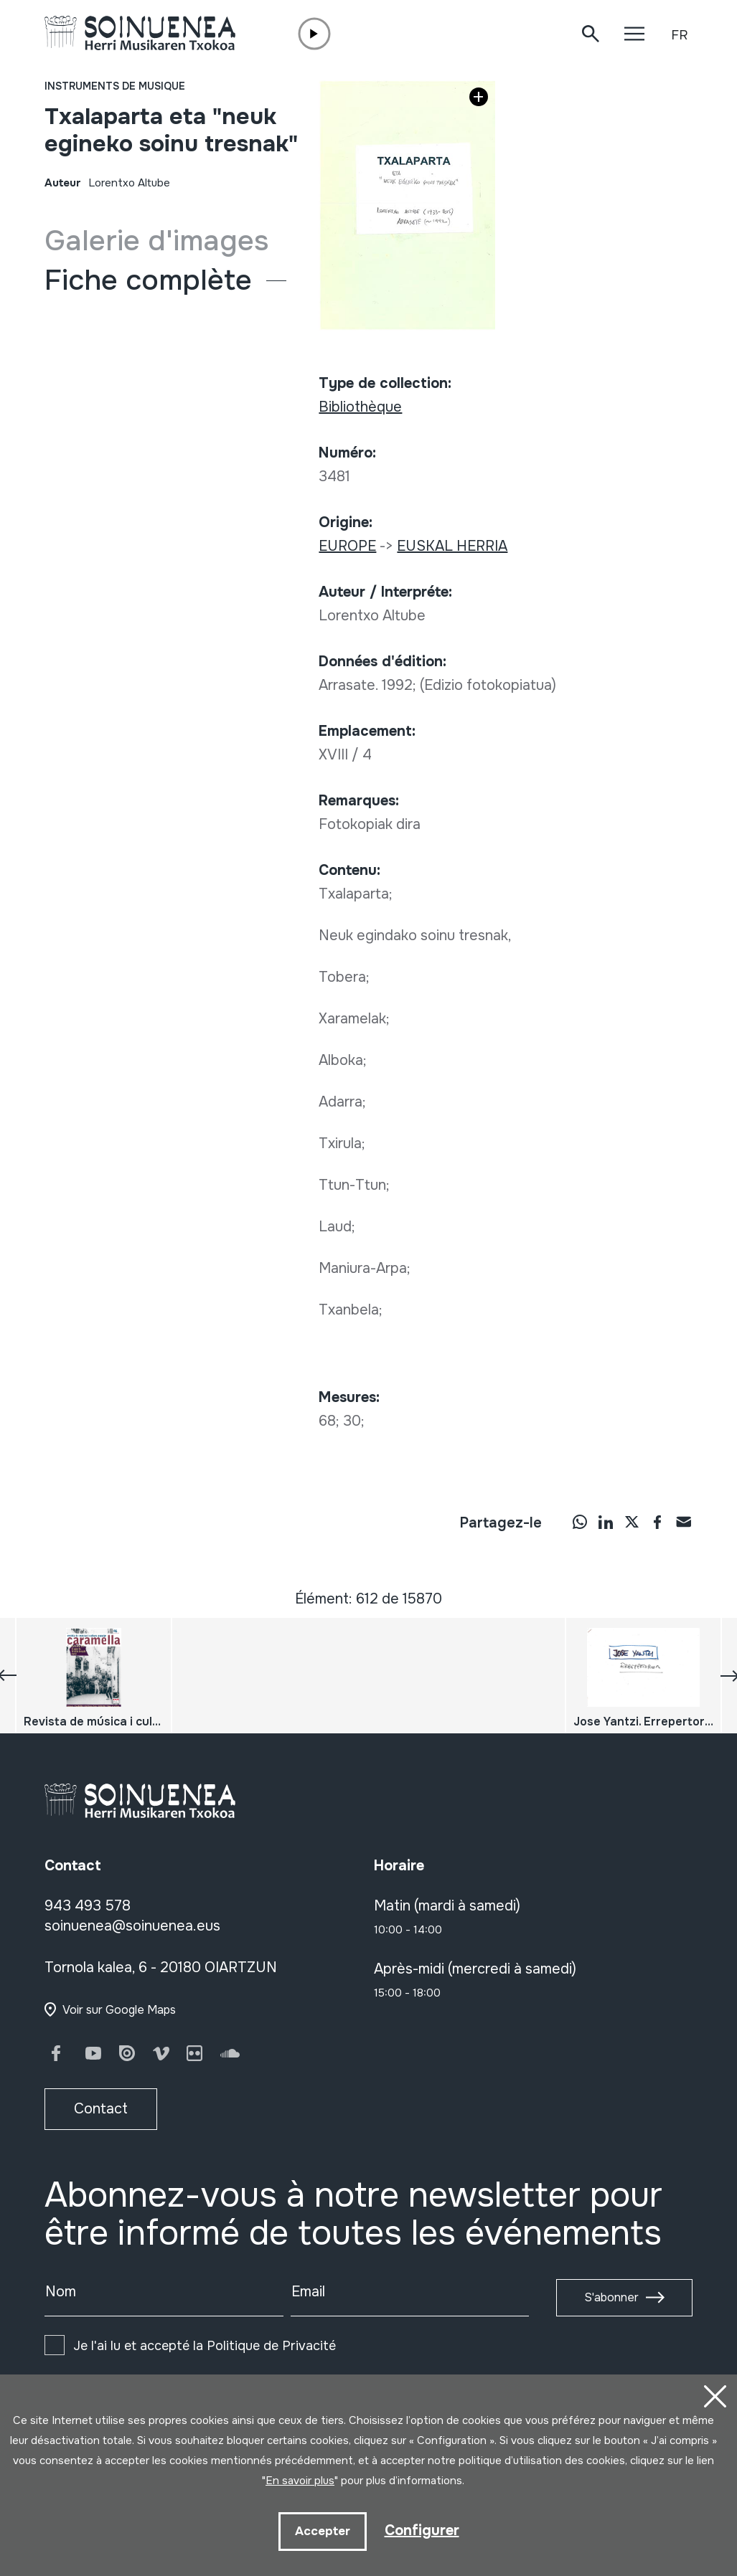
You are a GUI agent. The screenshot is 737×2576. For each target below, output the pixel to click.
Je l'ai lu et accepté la (204, 2346)
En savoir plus (300, 2480)
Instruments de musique (114, 86)
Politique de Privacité (271, 2346)
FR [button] (679, 35)
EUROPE (347, 546)
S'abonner (611, 2297)
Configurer (422, 2530)
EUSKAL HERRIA (452, 546)
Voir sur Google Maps (119, 2009)
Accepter (322, 2531)
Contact (101, 2109)
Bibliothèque (360, 407)
